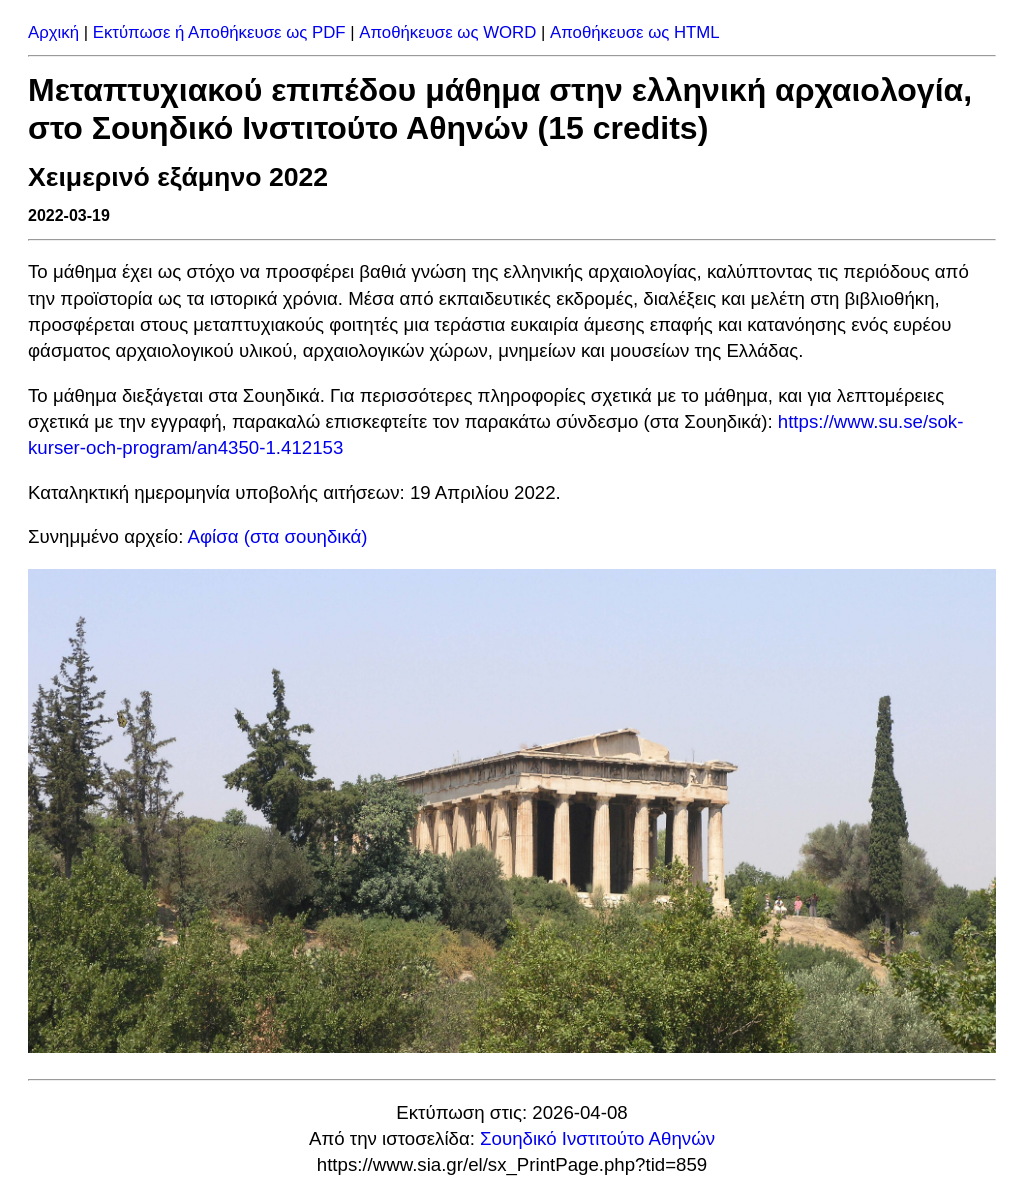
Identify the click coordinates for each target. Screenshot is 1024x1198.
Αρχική (53, 32)
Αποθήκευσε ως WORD (447, 32)
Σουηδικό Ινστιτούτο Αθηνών (597, 1138)
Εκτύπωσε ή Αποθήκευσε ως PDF (219, 32)
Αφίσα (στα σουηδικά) (278, 536)
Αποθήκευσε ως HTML (635, 32)
